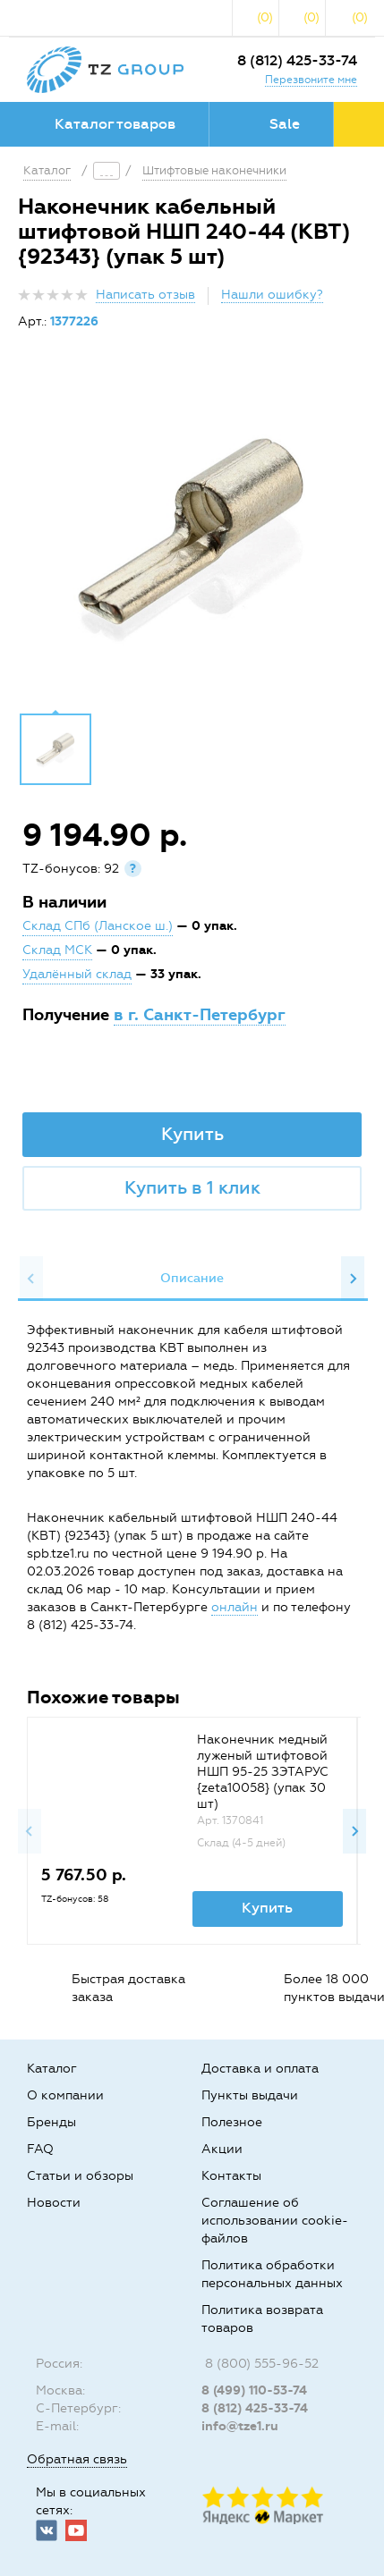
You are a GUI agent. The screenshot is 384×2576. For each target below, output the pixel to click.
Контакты (231, 2175)
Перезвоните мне (311, 79)
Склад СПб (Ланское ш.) (97, 925)
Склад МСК (57, 950)
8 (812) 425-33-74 (297, 60)
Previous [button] (31, 1278)
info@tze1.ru (239, 2426)
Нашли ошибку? (272, 294)
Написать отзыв (145, 294)
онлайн (234, 1607)
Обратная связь (77, 2459)
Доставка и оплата (260, 2068)
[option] (192, 534)
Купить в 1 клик (192, 1187)
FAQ (40, 2149)
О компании (65, 2095)
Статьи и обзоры (80, 2175)
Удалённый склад (77, 974)
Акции (222, 2149)
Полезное (231, 2122)
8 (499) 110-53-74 (254, 2390)
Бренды (51, 2122)
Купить (192, 1133)
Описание (192, 1278)
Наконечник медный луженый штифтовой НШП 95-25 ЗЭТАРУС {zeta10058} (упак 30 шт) (263, 1772)
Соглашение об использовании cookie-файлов (274, 2220)
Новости (54, 2202)
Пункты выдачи (249, 2095)
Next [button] (352, 1278)
